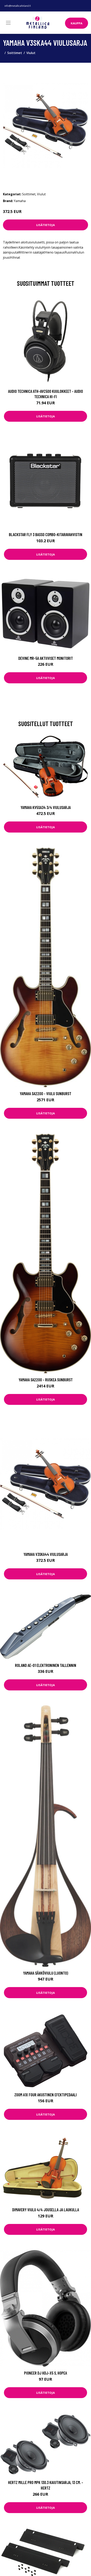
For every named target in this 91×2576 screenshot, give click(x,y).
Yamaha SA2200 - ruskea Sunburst (46, 1379)
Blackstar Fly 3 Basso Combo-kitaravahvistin (45, 534)
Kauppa (76, 23)
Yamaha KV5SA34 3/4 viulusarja (45, 807)
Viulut (30, 53)
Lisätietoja (45, 225)
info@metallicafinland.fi (18, 6)
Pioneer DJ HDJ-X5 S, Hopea (45, 2372)
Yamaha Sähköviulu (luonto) (45, 1972)
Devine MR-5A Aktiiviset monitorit (45, 658)
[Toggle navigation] (8, 23)
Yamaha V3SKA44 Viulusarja (45, 1554)
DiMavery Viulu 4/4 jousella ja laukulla (45, 2209)
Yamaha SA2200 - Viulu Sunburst (45, 1093)
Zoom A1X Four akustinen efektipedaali (45, 2094)
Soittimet (14, 53)
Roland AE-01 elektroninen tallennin (45, 1665)
